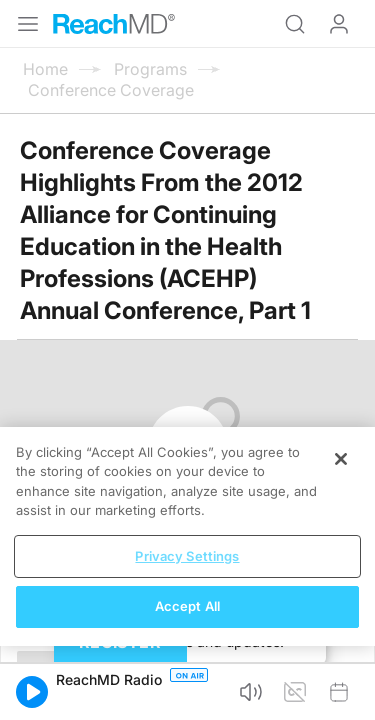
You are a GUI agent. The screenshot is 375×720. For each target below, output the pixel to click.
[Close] (341, 459)
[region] (187, 536)
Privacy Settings (187, 556)
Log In (339, 24)
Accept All (187, 606)
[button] (32, 692)
